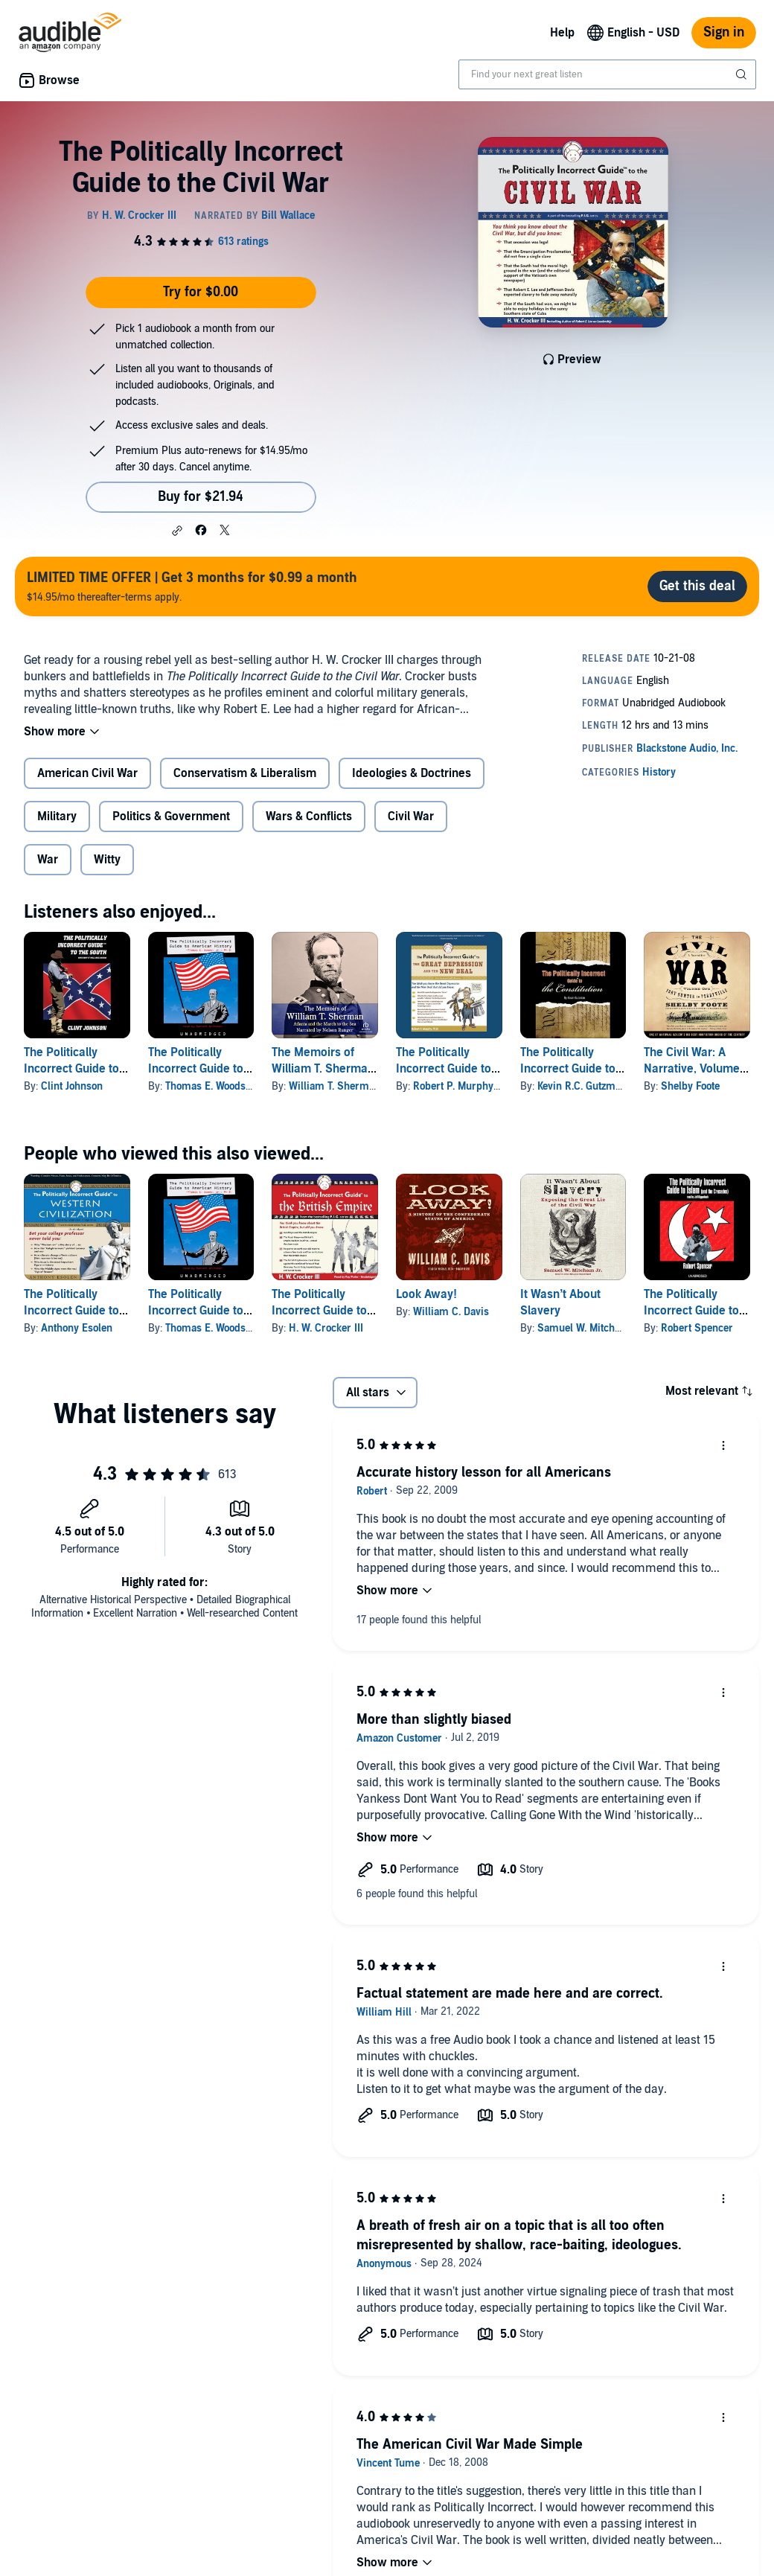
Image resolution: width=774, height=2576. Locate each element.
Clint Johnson (72, 1086)
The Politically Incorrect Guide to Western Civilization (76, 1311)
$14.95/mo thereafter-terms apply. (192, 586)
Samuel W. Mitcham (583, 1328)
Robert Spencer (697, 1328)
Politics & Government (171, 816)
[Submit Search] (742, 74)
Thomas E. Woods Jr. (212, 1086)
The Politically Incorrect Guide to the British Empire (319, 1311)
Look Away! (426, 1294)
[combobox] (607, 74)
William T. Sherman (334, 1086)
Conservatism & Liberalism (244, 773)
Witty (107, 859)
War (47, 859)
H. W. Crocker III (326, 1328)
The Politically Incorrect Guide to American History (195, 1069)
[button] (177, 531)
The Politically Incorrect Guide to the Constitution (567, 1069)
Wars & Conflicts (309, 816)
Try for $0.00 (200, 292)
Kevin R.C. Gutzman (582, 1086)
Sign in (723, 32)
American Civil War (87, 773)
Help (562, 32)
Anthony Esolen (76, 1328)
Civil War (411, 816)
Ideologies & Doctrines (411, 773)
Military (57, 816)
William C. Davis (451, 1311)
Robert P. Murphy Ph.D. (466, 1086)
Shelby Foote (690, 1086)
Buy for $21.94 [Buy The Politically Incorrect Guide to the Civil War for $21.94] (200, 497)
